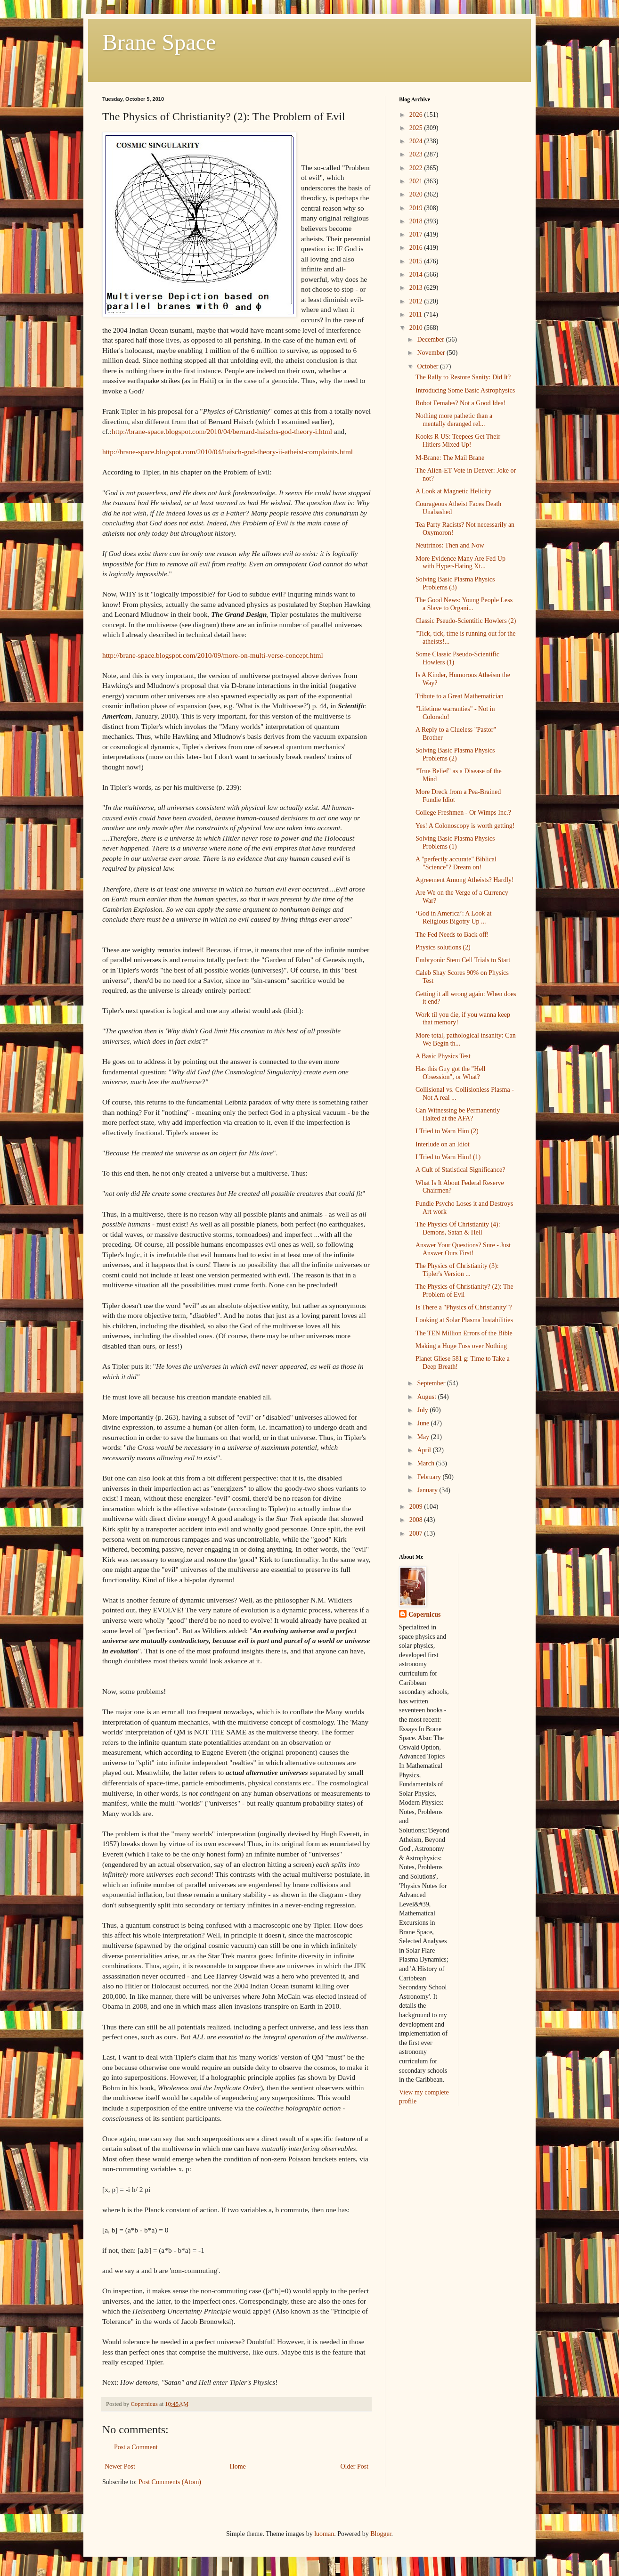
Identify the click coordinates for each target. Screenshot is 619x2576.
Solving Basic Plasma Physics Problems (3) (455, 583)
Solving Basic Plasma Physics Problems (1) (455, 842)
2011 (416, 314)
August (427, 1396)
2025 (416, 127)
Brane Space (159, 42)
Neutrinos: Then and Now (449, 545)
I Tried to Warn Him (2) (447, 1131)
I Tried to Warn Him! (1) (448, 1157)
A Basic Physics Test (443, 1056)
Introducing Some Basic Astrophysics (465, 390)
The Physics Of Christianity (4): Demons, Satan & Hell (457, 1228)
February (429, 1476)
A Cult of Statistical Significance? (460, 1169)
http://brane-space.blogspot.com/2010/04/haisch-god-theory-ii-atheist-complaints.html (227, 452)
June (424, 1423)
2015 (416, 261)
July (423, 1410)
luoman (324, 2533)
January (428, 1490)
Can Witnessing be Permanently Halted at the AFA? (457, 1114)
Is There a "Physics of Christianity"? (463, 1307)
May (424, 1436)
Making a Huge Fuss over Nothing (461, 1345)
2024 (416, 141)
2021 (416, 181)
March (426, 1463)
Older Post (355, 2466)
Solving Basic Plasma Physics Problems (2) (455, 754)
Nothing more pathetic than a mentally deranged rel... (453, 419)
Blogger (380, 2533)
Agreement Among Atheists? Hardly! (464, 879)
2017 (416, 234)
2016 (416, 247)
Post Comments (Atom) (169, 2482)
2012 (416, 301)
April (424, 1450)
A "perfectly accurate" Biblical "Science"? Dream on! (456, 863)
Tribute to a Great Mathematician (459, 696)
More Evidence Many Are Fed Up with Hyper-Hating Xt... (460, 562)
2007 (416, 1533)
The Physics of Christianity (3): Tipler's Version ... (457, 1269)
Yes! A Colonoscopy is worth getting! (465, 825)
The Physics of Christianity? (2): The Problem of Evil (464, 1290)
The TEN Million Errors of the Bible (464, 1333)
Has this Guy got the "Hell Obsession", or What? (450, 1072)
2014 (416, 274)
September (432, 1383)
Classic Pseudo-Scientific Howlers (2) (465, 620)
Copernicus (424, 1614)
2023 (416, 154)
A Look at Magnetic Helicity (453, 491)
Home (238, 2466)
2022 (416, 168)
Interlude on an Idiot (442, 1144)
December (431, 339)
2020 (416, 194)
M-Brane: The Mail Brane (449, 457)
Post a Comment (136, 2447)
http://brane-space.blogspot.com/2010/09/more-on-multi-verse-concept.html (212, 655)
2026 (416, 114)
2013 (416, 287)
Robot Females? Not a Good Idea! (460, 403)
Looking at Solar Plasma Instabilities (464, 1320)
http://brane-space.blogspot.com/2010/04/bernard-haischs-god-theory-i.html (222, 431)
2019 (416, 208)
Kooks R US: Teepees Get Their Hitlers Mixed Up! (457, 440)
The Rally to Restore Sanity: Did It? (463, 377)
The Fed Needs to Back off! (452, 934)
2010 (416, 327)
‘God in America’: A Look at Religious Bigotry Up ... (453, 917)
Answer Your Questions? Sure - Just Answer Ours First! (463, 1249)
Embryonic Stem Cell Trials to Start (462, 960)
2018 (416, 221)
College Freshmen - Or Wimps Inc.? (463, 812)
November (432, 352)
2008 (416, 1519)
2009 (416, 1506)
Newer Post (120, 2466)
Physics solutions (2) (443, 947)
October (428, 366)
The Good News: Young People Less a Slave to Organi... (464, 604)
